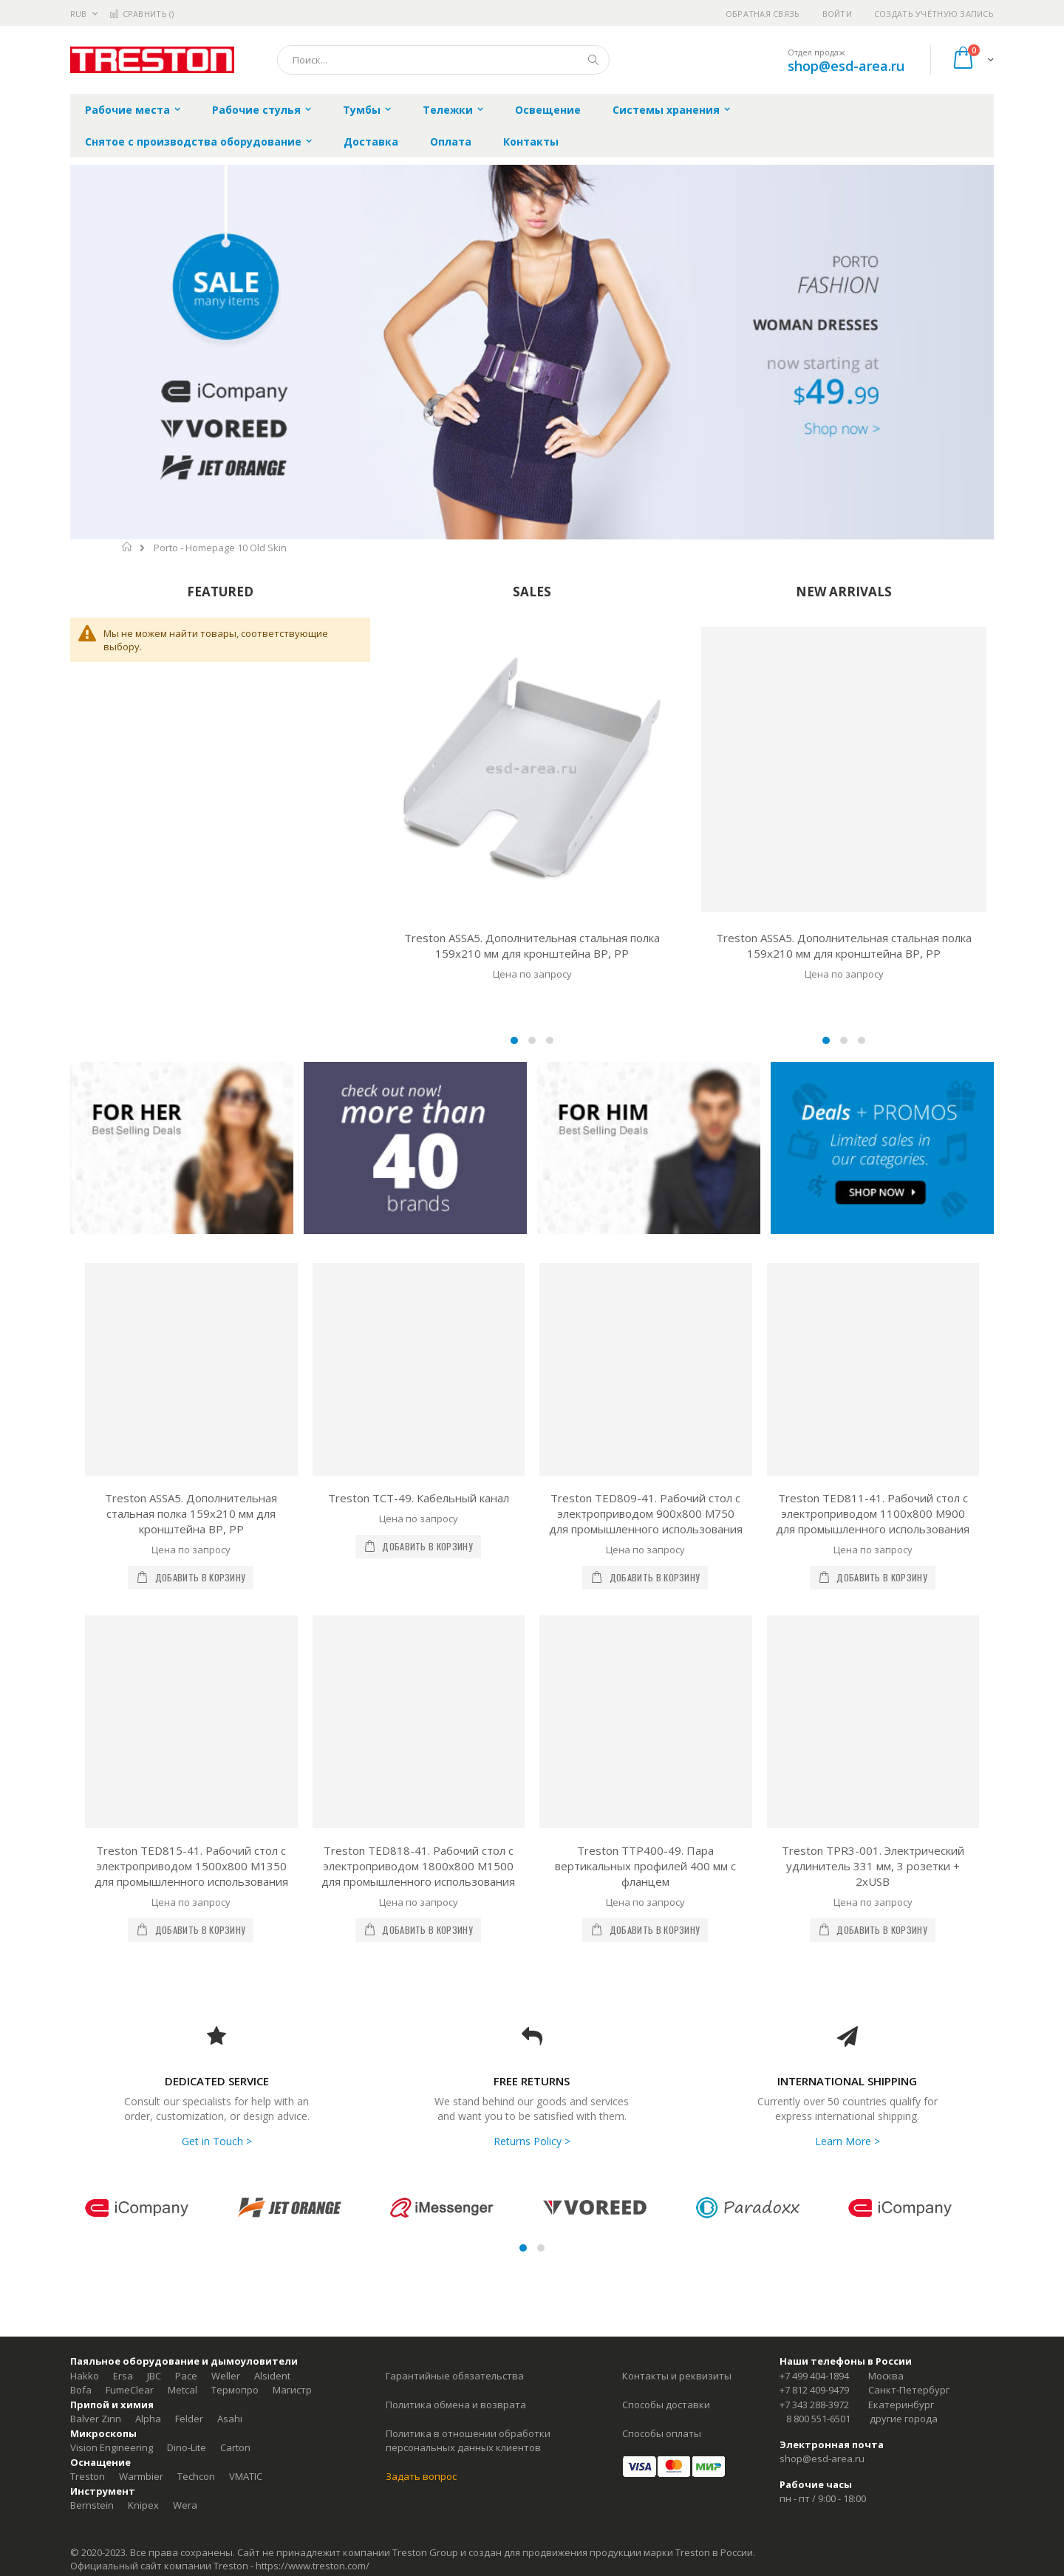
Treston (87, 2476)
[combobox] (443, 60)
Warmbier (141, 2476)
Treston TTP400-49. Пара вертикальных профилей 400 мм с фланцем (645, 1866)
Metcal (182, 2389)
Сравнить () (141, 13)
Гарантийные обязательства (455, 2375)
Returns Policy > (532, 2141)
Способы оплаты (661, 2433)
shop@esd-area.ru (846, 66)
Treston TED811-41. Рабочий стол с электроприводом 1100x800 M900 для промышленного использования (872, 1513)
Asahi (229, 2418)
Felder (189, 2418)
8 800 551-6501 (818, 2418)
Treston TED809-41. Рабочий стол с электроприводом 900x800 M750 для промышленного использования (646, 1513)
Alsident (272, 2375)
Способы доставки (666, 2404)
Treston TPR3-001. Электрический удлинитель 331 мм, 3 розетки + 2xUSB (873, 1866)
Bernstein (92, 2505)
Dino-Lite (186, 2447)
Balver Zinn (95, 2418)
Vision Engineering (111, 2447)
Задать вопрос (421, 2476)
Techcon (196, 2476)
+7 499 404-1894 (814, 2375)
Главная (127, 547)
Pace (186, 2375)
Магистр (292, 2389)
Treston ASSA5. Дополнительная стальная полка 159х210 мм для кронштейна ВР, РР (532, 945)
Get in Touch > (217, 2141)
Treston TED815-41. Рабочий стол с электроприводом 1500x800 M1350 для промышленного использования (191, 1866)
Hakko (84, 2375)
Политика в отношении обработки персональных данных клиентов (468, 2441)
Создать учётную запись (934, 13)
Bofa (81, 2389)
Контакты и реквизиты (677, 2375)
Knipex (143, 2505)
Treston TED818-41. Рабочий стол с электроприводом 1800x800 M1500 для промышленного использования (418, 1866)
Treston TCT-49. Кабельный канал (418, 1497)
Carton (235, 2447)
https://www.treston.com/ (312, 2565)
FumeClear (130, 2389)
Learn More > (847, 2141)
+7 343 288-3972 (814, 2404)
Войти (837, 13)
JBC (154, 2375)
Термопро (235, 2389)
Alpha (148, 2418)
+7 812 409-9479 (814, 2389)
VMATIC (245, 2476)
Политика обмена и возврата (456, 2404)
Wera (185, 2505)
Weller (225, 2375)
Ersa (123, 2375)
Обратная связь (763, 13)
